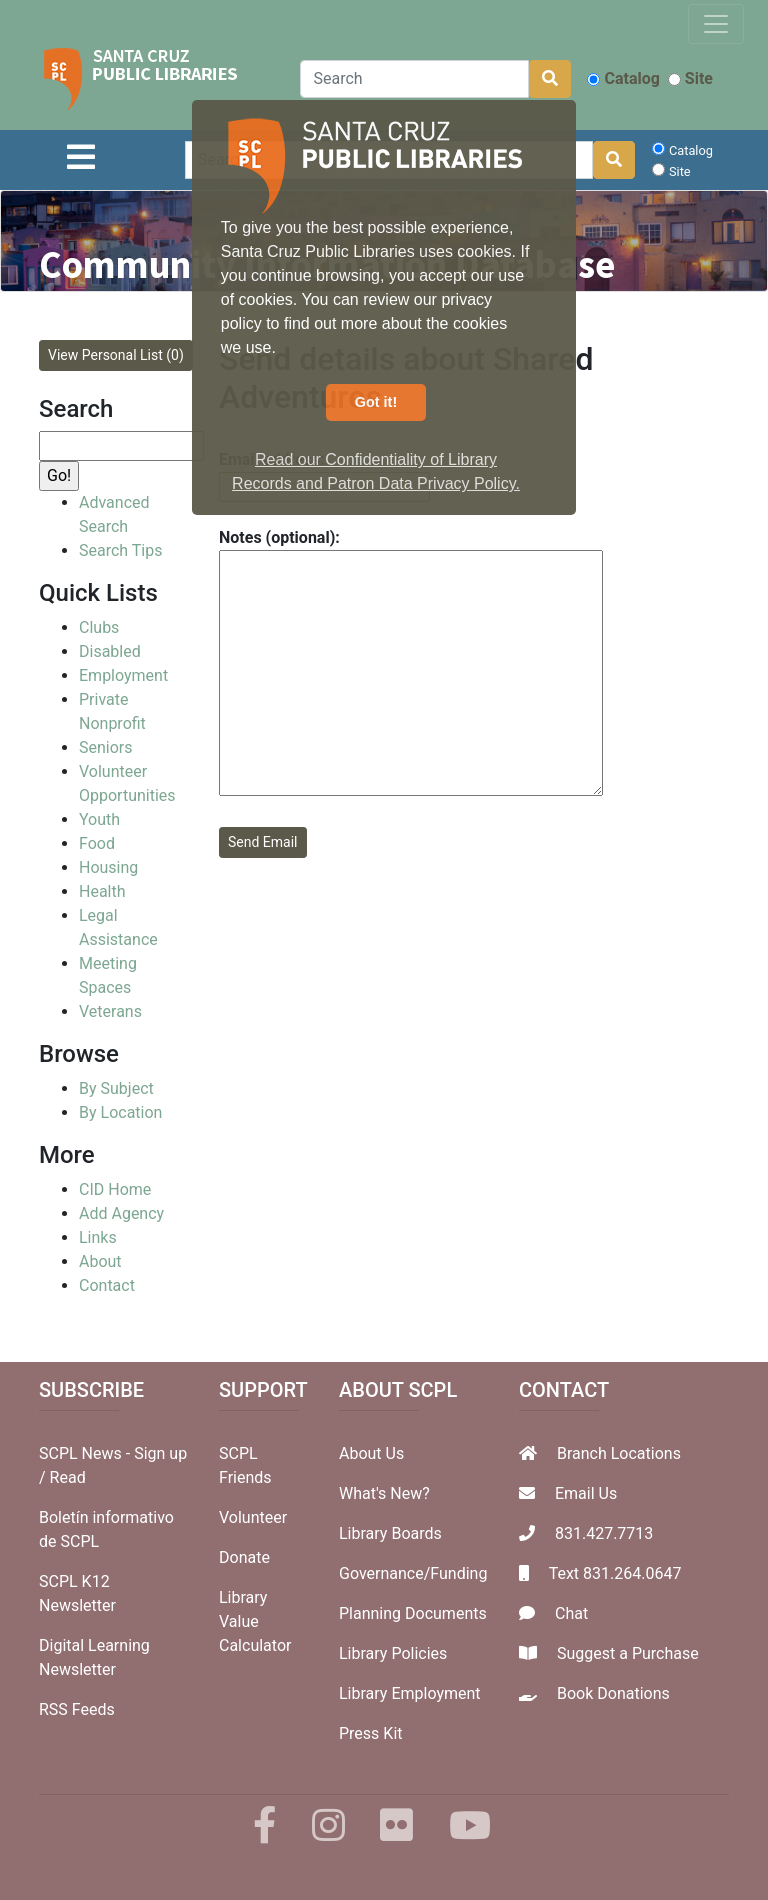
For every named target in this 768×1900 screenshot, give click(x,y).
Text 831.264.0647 (615, 1573)
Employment (123, 675)
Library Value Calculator (255, 1621)
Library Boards (390, 1533)
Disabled (110, 651)
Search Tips (120, 550)
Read (68, 1477)
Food (97, 843)
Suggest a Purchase (628, 1653)
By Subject (116, 1088)
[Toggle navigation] (716, 24)
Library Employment (410, 1693)
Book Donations (613, 1693)
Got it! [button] (376, 402)
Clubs (99, 627)
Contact (107, 1285)
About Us (371, 1453)
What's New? (384, 1493)
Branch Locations (619, 1453)
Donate (244, 1557)
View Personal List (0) (116, 355)
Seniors (106, 747)
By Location (120, 1112)
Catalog (623, 78)
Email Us (586, 1493)
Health (102, 891)
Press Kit (371, 1733)
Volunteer (253, 1517)
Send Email (263, 842)
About (100, 1261)
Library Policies (393, 1653)
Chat (571, 1613)
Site (690, 78)
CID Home (115, 1189)
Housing (108, 867)
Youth (99, 819)
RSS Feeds (77, 1709)
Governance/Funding (413, 1573)
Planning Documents (413, 1613)
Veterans (110, 1011)
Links (98, 1237)
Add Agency (121, 1213)
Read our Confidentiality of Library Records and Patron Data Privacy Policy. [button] (376, 471)
